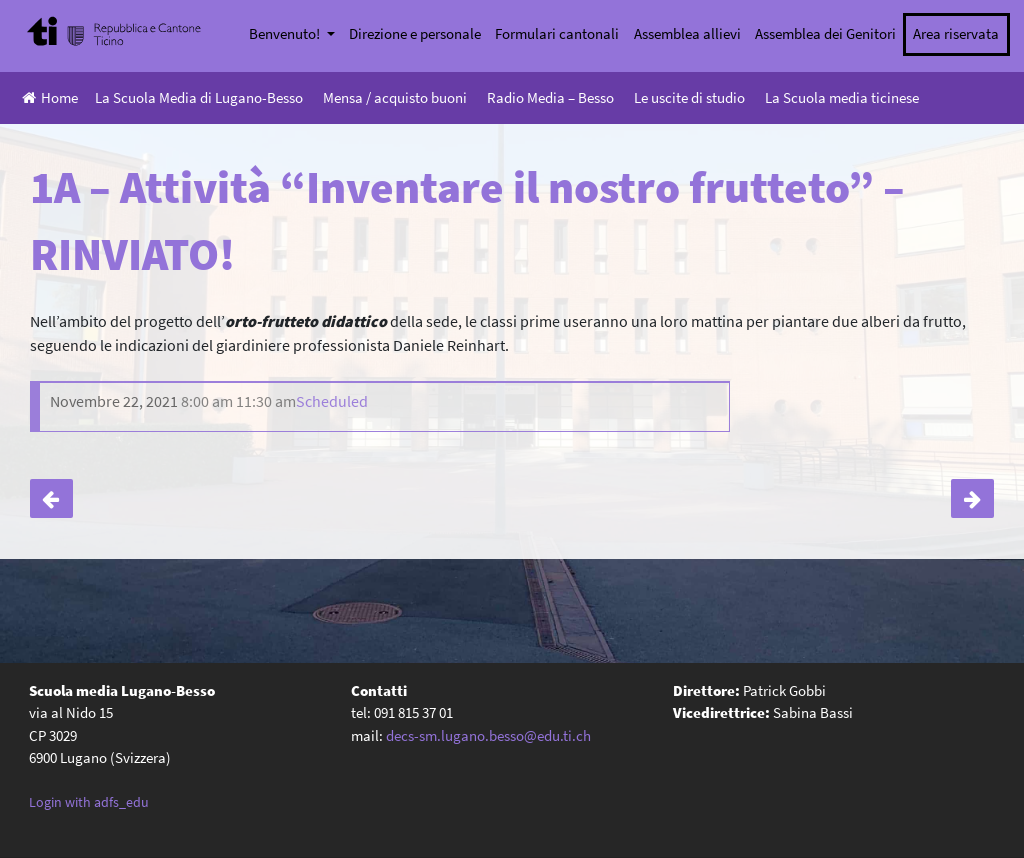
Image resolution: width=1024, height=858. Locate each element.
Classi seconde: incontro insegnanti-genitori (51, 498)
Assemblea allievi (687, 33)
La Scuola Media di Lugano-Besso (199, 97)
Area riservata (956, 33)
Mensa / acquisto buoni (395, 97)
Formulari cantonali (557, 33)
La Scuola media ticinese (842, 97)
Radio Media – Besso (550, 97)
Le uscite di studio (689, 97)
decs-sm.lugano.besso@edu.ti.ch (488, 735)
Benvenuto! (286, 33)
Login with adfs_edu (89, 802)
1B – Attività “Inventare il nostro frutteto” (972, 498)
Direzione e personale (415, 33)
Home (50, 97)
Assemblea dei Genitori (825, 33)
